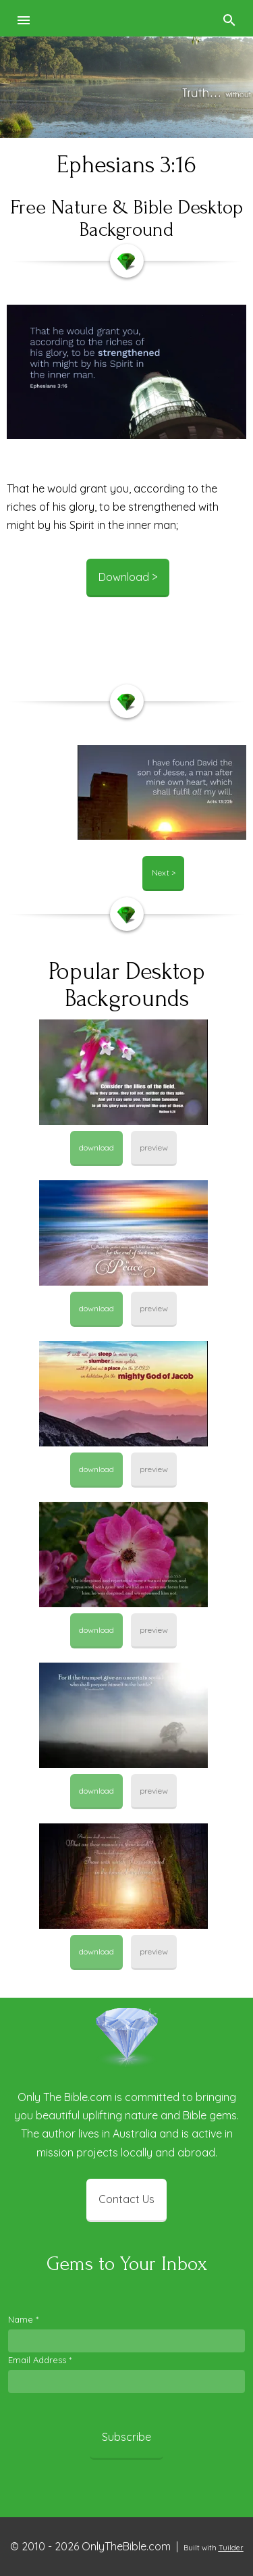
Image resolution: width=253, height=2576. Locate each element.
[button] (24, 18)
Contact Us (126, 2199)
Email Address (40, 2359)
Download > (128, 577)
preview (154, 1147)
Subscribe (126, 2437)
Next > (163, 872)
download (96, 1147)
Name (23, 2319)
